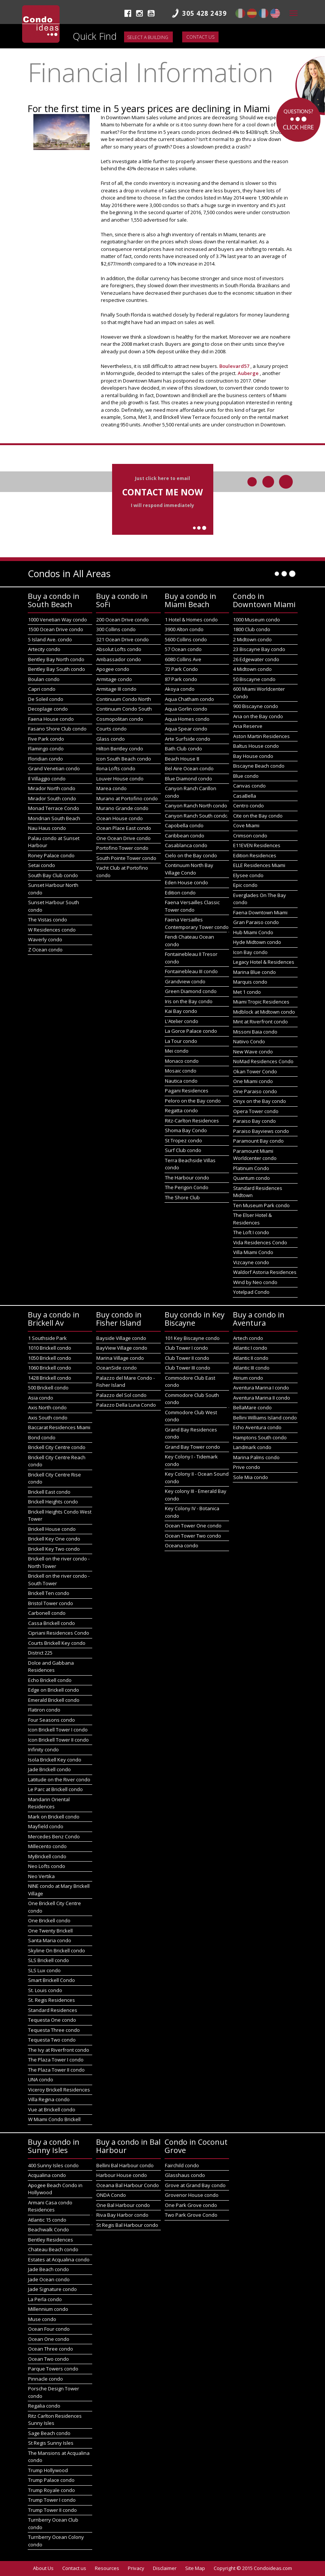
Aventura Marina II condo (261, 1397)
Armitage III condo (116, 689)
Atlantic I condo (250, 1347)
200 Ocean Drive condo (122, 619)
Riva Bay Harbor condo (122, 2214)
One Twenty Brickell (50, 1930)
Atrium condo (248, 1377)
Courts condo (111, 728)
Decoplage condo (48, 708)
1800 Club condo (251, 629)
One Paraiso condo (255, 1091)
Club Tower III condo (187, 1367)
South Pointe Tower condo (126, 858)
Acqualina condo (47, 2175)
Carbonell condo (47, 1613)
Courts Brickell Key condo (56, 1643)
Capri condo (41, 689)
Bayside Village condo (121, 1338)
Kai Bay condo (181, 1011)
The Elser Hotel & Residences (252, 1219)
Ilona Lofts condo (115, 768)
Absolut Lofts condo (118, 649)
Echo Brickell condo (50, 1680)
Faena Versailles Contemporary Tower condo (197, 923)
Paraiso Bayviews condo (261, 1131)
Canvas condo (249, 785)
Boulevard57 (234, 366)
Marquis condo (250, 981)
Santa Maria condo (49, 1940)
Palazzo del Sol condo (121, 1395)
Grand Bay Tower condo (192, 1446)
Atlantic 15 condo (47, 2219)
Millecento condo (47, 1846)
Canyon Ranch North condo (196, 805)
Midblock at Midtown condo (264, 1011)
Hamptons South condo (260, 1437)
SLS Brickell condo (48, 1960)
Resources (107, 2568)
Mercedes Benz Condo (54, 1836)
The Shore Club (182, 1197)
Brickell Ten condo (48, 1593)
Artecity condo (44, 649)
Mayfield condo (45, 1826)
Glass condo (110, 738)
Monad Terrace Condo (53, 808)
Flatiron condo (44, 1709)
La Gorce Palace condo (191, 1031)
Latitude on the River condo (59, 1779)
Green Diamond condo (191, 991)
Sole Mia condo (250, 1477)
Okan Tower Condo (255, 1071)
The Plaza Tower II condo (56, 2069)
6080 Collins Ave (183, 659)
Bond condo (41, 1437)
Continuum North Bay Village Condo (189, 869)
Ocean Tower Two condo (193, 1535)
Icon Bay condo (250, 952)
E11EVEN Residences (256, 845)
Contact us (200, 37)
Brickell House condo (52, 1529)
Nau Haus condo (47, 828)
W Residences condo (52, 929)
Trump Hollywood (48, 2470)
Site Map (195, 2568)
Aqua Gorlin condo (186, 708)
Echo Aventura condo (257, 1427)
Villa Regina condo (49, 2099)
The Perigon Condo (186, 1187)
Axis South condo (47, 1417)
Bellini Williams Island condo (265, 1417)
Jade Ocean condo (49, 2279)
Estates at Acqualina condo (59, 2259)
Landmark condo (252, 1447)
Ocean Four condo (49, 2328)
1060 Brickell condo (49, 1367)
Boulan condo (44, 679)
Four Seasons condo (51, 1719)
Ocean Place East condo (123, 828)
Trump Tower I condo (52, 2499)
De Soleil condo (45, 699)
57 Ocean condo (183, 649)
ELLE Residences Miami (259, 865)
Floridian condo (45, 758)
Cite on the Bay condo (258, 815)
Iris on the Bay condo (189, 1001)
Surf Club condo (183, 1150)
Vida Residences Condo (260, 1242)
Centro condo (248, 805)
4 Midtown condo (252, 669)
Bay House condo (253, 756)
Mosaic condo (180, 1070)
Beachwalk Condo (48, 2229)
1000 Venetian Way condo (57, 619)
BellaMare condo (252, 1407)
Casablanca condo (186, 845)
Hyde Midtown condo (257, 942)
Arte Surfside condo (187, 738)
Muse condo (42, 2319)
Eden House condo (186, 882)
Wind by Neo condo (255, 1282)
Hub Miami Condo (253, 932)
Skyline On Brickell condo (56, 1950)
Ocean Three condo (50, 2348)
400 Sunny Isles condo (53, 2165)
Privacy (136, 2568)
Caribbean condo (184, 835)
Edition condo (180, 892)
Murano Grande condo (122, 808)
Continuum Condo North (123, 699)
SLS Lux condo (44, 1970)
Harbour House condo (121, 2175)
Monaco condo (182, 1061)
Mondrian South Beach (54, 818)
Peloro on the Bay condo (193, 1100)
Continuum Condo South (124, 708)
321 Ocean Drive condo (122, 639)
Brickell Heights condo (53, 1501)
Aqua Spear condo (186, 728)
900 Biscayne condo (255, 706)
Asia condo (40, 1397)
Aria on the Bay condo (258, 716)
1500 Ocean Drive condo (55, 629)
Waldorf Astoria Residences (265, 1272)
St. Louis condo (45, 1990)
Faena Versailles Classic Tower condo (192, 906)
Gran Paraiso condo (256, 922)
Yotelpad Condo (251, 1292)
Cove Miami (246, 825)
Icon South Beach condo (123, 758)
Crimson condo (250, 835)
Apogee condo (112, 669)
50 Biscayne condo (254, 679)
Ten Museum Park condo (261, 1205)
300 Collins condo (116, 629)
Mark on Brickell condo (53, 1816)
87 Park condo (181, 679)
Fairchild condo (182, 2165)
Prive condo (246, 1467)
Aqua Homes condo (187, 719)
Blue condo (246, 776)
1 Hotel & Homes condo (191, 619)
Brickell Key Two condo (54, 1548)
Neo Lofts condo (46, 1866)
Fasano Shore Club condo (57, 728)
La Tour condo (181, 1041)
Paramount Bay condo (258, 1140)
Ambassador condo (118, 659)
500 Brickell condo (48, 1387)
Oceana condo (181, 1545)
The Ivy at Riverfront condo (58, 2049)
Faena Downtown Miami (260, 912)
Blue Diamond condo (188, 778)
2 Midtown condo (252, 639)
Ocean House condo (119, 818)
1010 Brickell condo (49, 1347)
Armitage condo (114, 679)
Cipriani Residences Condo (58, 1632)
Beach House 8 (182, 758)
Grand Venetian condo (54, 768)
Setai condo (41, 865)
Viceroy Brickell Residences (59, 2089)
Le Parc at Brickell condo (55, 1789)
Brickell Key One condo (54, 1538)
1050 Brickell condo (49, 1358)
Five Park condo (46, 738)
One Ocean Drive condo (123, 838)
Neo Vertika (41, 1876)
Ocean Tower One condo (193, 1525)
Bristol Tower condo (50, 1603)
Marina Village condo (120, 1358)
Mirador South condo (52, 798)
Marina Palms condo (256, 1457)
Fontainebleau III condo (191, 971)
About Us (43, 2568)
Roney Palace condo (51, 855)
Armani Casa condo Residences (50, 2206)
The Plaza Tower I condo (56, 2059)
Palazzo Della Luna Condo (126, 1404)
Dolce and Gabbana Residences (51, 1666)
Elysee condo (248, 875)
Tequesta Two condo (52, 2039)
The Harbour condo (187, 1177)
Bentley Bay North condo (56, 659)
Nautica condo (181, 1080)
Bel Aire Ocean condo (189, 768)
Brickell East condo (49, 1491)
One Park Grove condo (191, 2205)
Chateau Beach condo (53, 2249)
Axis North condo (47, 1407)
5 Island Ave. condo (50, 639)
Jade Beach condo (48, 2269)
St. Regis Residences (51, 2000)
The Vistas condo (47, 919)
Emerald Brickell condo (53, 1700)
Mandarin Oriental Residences (49, 1803)
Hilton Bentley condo (119, 748)
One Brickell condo (49, 1920)
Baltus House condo (256, 746)
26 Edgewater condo (256, 659)
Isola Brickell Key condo (54, 1759)
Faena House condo (51, 719)
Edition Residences (254, 855)
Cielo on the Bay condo (191, 855)
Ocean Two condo (48, 2358)
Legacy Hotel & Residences (263, 962)
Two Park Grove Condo (191, 2214)
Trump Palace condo (51, 2480)
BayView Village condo (121, 1347)
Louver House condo (120, 778)
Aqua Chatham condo (189, 699)
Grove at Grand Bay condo (195, 2185)
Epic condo (245, 885)
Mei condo (177, 1050)
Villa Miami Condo (253, 1252)
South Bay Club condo (53, 875)
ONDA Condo (111, 2195)
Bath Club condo (183, 748)
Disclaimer (165, 2568)
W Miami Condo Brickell (54, 2119)
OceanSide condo (116, 1367)
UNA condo (40, 2079)
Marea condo (111, 788)
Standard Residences (52, 2010)
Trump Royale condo (51, 2490)
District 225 (40, 1652)
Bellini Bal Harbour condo (125, 2165)
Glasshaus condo (185, 2175)
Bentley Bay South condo (56, 669)
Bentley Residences (50, 2239)
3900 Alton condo (184, 629)
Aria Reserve (247, 726)
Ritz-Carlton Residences (192, 1120)
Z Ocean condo (45, 949)
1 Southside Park (47, 1338)
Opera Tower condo (256, 1111)
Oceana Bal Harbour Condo (127, 2185)
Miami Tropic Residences (261, 1001)
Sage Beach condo (49, 2433)
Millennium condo (48, 2309)
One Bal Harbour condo (123, 2205)
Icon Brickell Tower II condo (58, 1739)
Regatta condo (181, 1110)
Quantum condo (251, 1178)
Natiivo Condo (249, 1041)
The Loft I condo (251, 1232)
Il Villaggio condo (47, 778)
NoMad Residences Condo (263, 1061)
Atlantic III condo (251, 1367)
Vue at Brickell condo (51, 2109)
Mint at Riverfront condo (260, 1021)
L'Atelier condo (181, 1021)
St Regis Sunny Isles (50, 2442)
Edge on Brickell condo (53, 1689)
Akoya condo (180, 689)
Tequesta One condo (52, 2019)
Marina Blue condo (254, 972)
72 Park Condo (181, 669)
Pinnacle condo (45, 2378)
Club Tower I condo (186, 1347)
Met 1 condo (247, 992)
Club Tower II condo (187, 1358)
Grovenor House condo (192, 2195)
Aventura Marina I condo (261, 1387)
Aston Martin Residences (261, 736)
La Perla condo (45, 2299)
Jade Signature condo (52, 2289)
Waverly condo (45, 939)
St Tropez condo (183, 1140)
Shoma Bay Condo (186, 1130)
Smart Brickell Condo (51, 1980)
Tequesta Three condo (54, 2030)
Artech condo (248, 1338)
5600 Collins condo (186, 639)
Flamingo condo (46, 748)
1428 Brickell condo (49, 1377)
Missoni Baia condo (255, 1031)
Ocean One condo (48, 2339)
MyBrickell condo (47, 1856)
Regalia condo (44, 2405)
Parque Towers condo (53, 2368)
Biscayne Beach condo (259, 765)
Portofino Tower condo (122, 848)
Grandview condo (185, 981)
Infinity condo (43, 1749)
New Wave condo (253, 1051)
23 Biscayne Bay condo (259, 649)
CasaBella (244, 795)
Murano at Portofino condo (127, 798)
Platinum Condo (251, 1168)
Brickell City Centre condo (56, 1447)
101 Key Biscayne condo (192, 1338)
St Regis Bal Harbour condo (127, 2225)
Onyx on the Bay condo (259, 1101)
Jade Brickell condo (49, 1769)
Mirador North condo (51, 788)
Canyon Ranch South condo (196, 815)
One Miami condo (253, 1081)
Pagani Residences (186, 1090)
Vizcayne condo (251, 1262)
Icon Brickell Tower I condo (58, 1729)
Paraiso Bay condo (254, 1121)
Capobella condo (184, 825)
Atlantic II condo (250, 1358)
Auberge (249, 373)
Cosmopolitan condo (119, 719)
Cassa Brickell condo (51, 1623)
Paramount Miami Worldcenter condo (255, 1155)
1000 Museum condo (256, 619)
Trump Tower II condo (52, 2510)
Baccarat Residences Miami (59, 1427)
